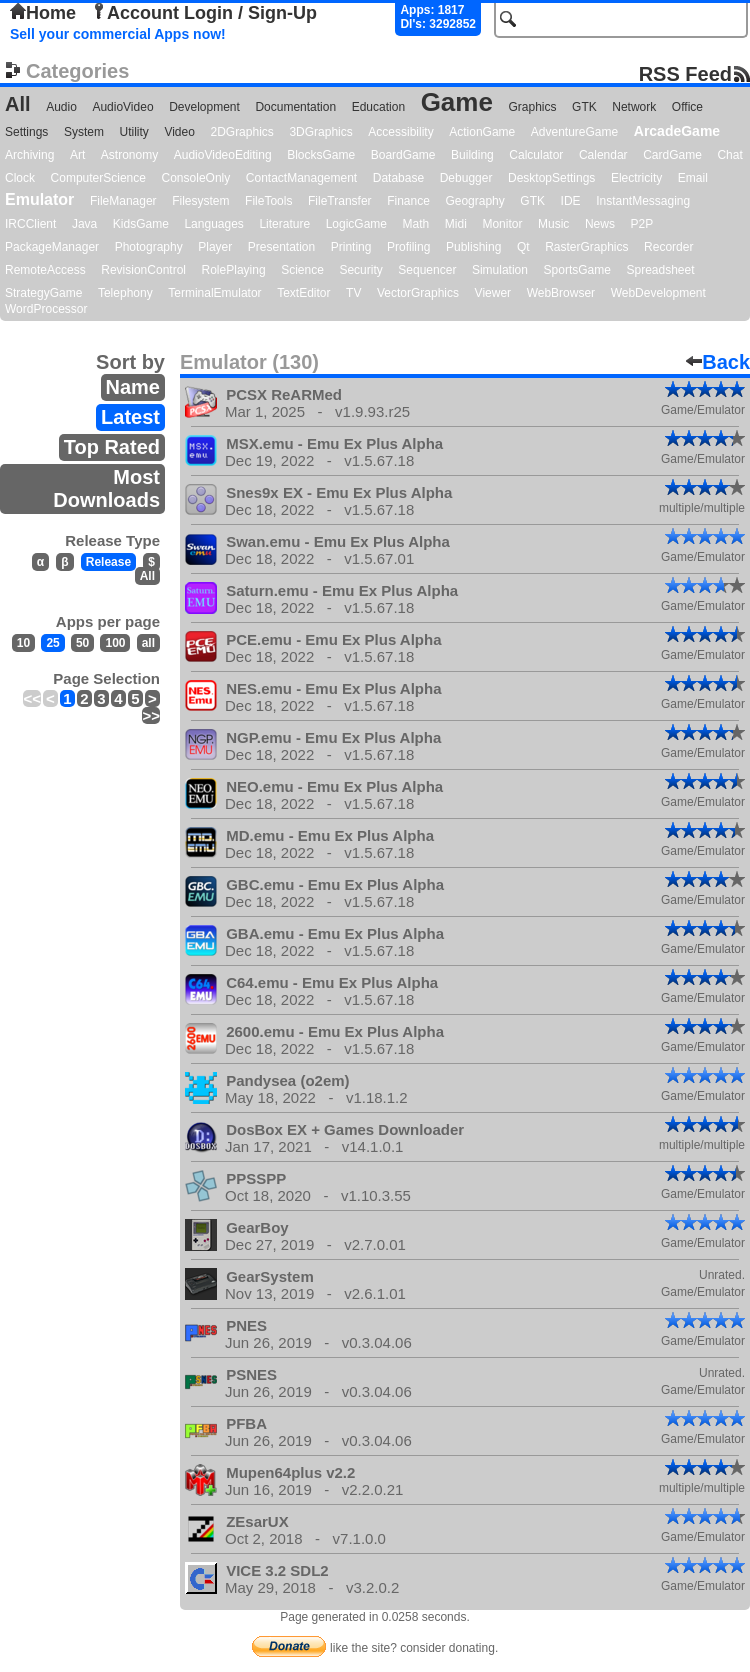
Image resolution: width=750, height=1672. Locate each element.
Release (108, 562)
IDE (571, 201)
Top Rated (112, 447)
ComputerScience (98, 178)
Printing (351, 247)
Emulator (39, 199)
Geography (474, 201)
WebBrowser (561, 293)
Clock (20, 178)
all (148, 643)
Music (553, 224)
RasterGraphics (586, 247)
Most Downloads (106, 488)
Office (687, 107)
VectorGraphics (418, 293)
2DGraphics (241, 132)
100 (115, 643)
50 (82, 643)
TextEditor (303, 293)
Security (360, 270)
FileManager (123, 201)
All (18, 104)
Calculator (536, 155)
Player (215, 247)
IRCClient (30, 224)
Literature (284, 224)
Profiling (408, 247)
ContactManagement (301, 178)
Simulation (500, 270)
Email (693, 178)
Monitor (502, 224)
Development (204, 107)
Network (634, 107)
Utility (134, 132)
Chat (729, 155)
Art (77, 155)
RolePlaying (234, 270)
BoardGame (403, 155)
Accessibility (400, 132)
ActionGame (482, 132)
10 (23, 643)
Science (302, 270)
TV (353, 293)
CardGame (672, 155)
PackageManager (52, 247)
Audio (61, 107)
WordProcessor (46, 309)
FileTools (268, 201)
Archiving (29, 155)
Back (718, 362)
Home (43, 13)
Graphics (532, 107)
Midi (456, 224)
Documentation (295, 107)
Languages (213, 224)
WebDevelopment (658, 293)
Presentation (281, 247)
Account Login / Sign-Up (204, 13)
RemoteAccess (45, 270)
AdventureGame (574, 132)
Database (398, 178)
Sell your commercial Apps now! (118, 34)
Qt (523, 247)
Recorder (668, 247)
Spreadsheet (660, 270)
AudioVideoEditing (223, 155)
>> (151, 715)
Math (416, 224)
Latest (130, 417)
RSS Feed (685, 73)
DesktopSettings (551, 178)
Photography (149, 247)
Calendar (603, 155)
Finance (408, 201)
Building (472, 155)
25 (52, 643)
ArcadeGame (677, 131)
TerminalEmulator (214, 293)
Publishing (473, 247)
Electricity (636, 178)
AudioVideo (122, 107)
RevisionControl (143, 270)
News (600, 224)
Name (133, 387)
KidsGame (141, 224)
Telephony (125, 293)
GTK (584, 107)
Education (378, 107)
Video (179, 132)
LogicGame (356, 224)
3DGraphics (320, 132)
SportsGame (577, 270)
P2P (641, 224)
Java (84, 224)
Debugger (466, 178)
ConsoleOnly (196, 178)
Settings (26, 132)
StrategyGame (43, 293)
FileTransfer (340, 201)
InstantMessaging (643, 201)
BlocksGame (321, 155)
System (84, 132)
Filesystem (200, 201)
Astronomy (129, 155)
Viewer (493, 293)
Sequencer (427, 270)
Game (457, 102)
